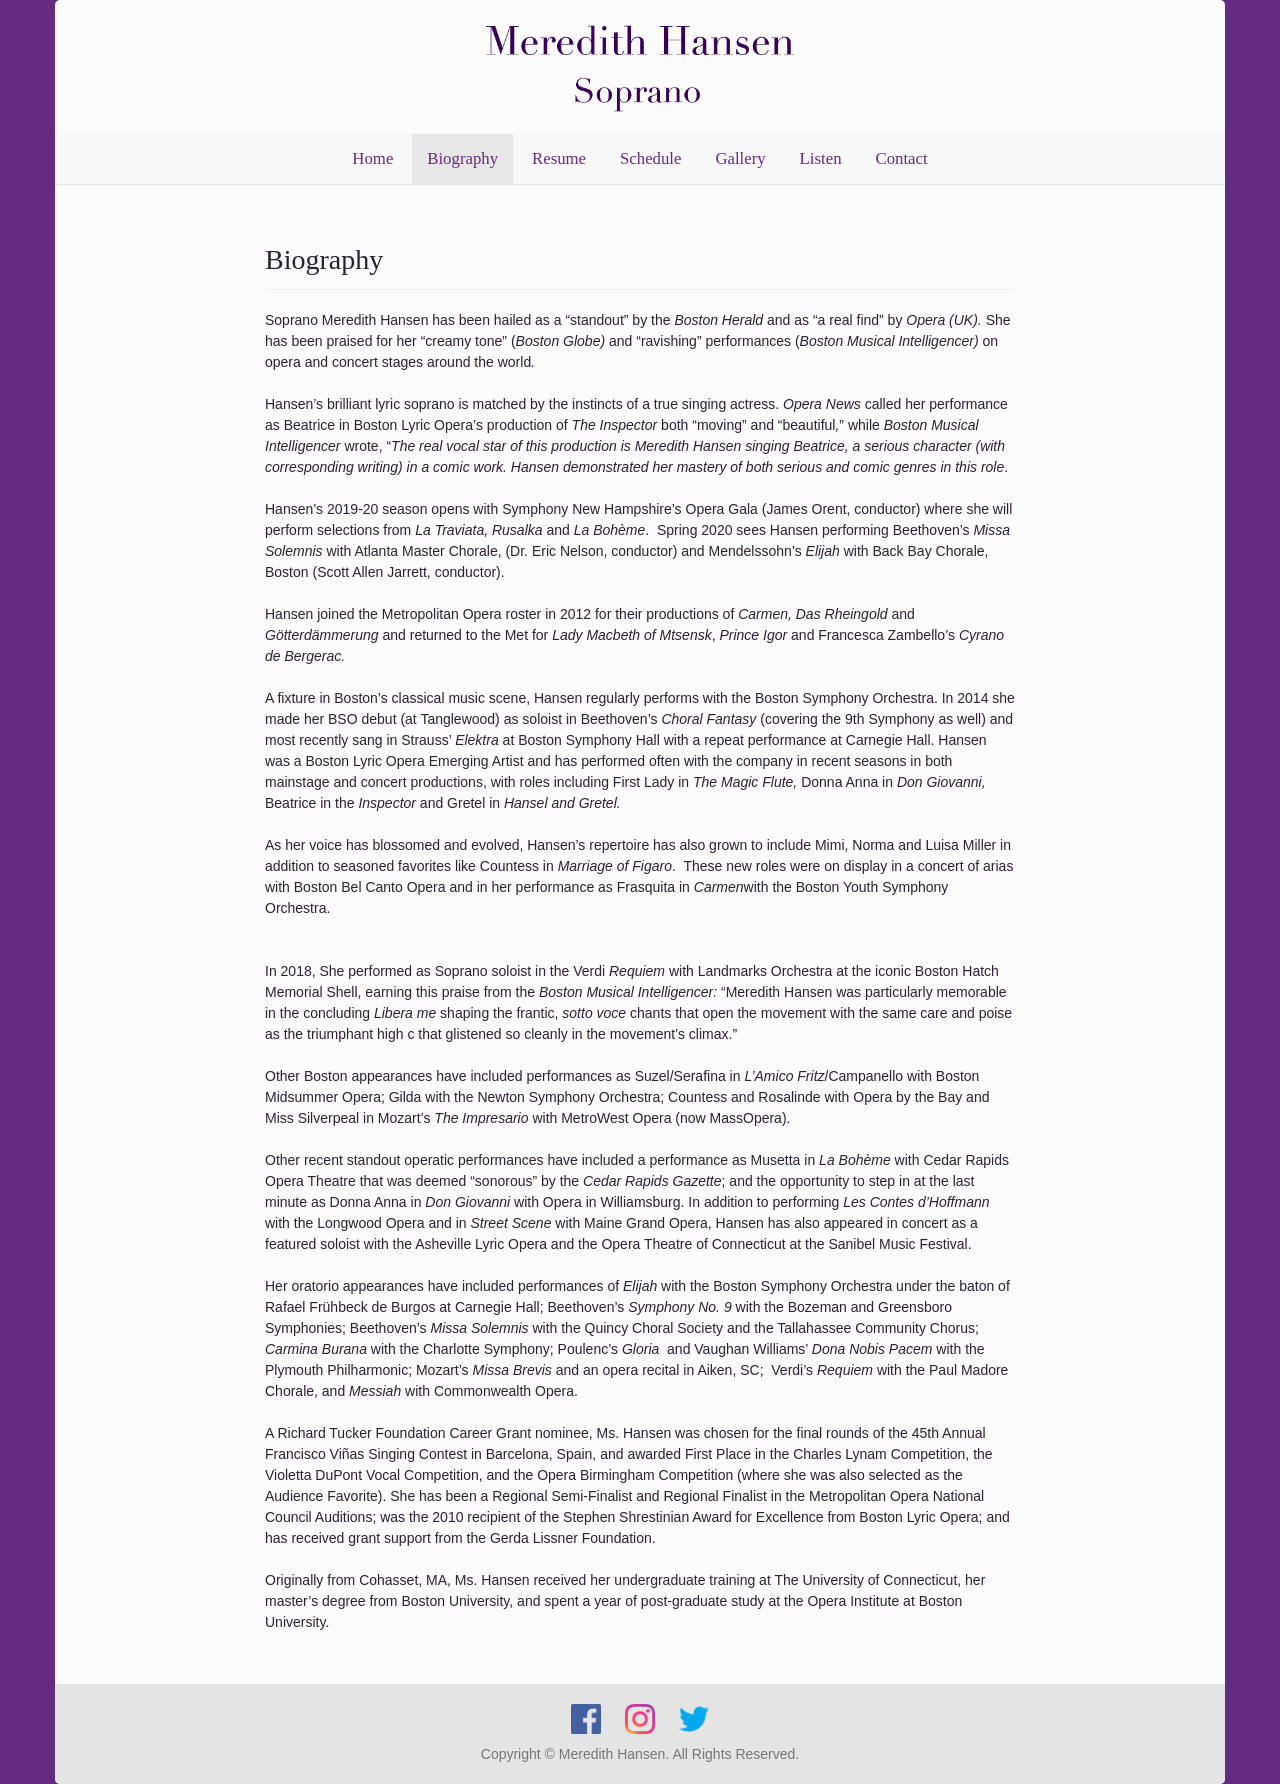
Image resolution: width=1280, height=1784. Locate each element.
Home (372, 158)
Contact (901, 158)
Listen (821, 158)
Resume (559, 158)
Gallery (740, 158)
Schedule (651, 158)
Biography (462, 158)
